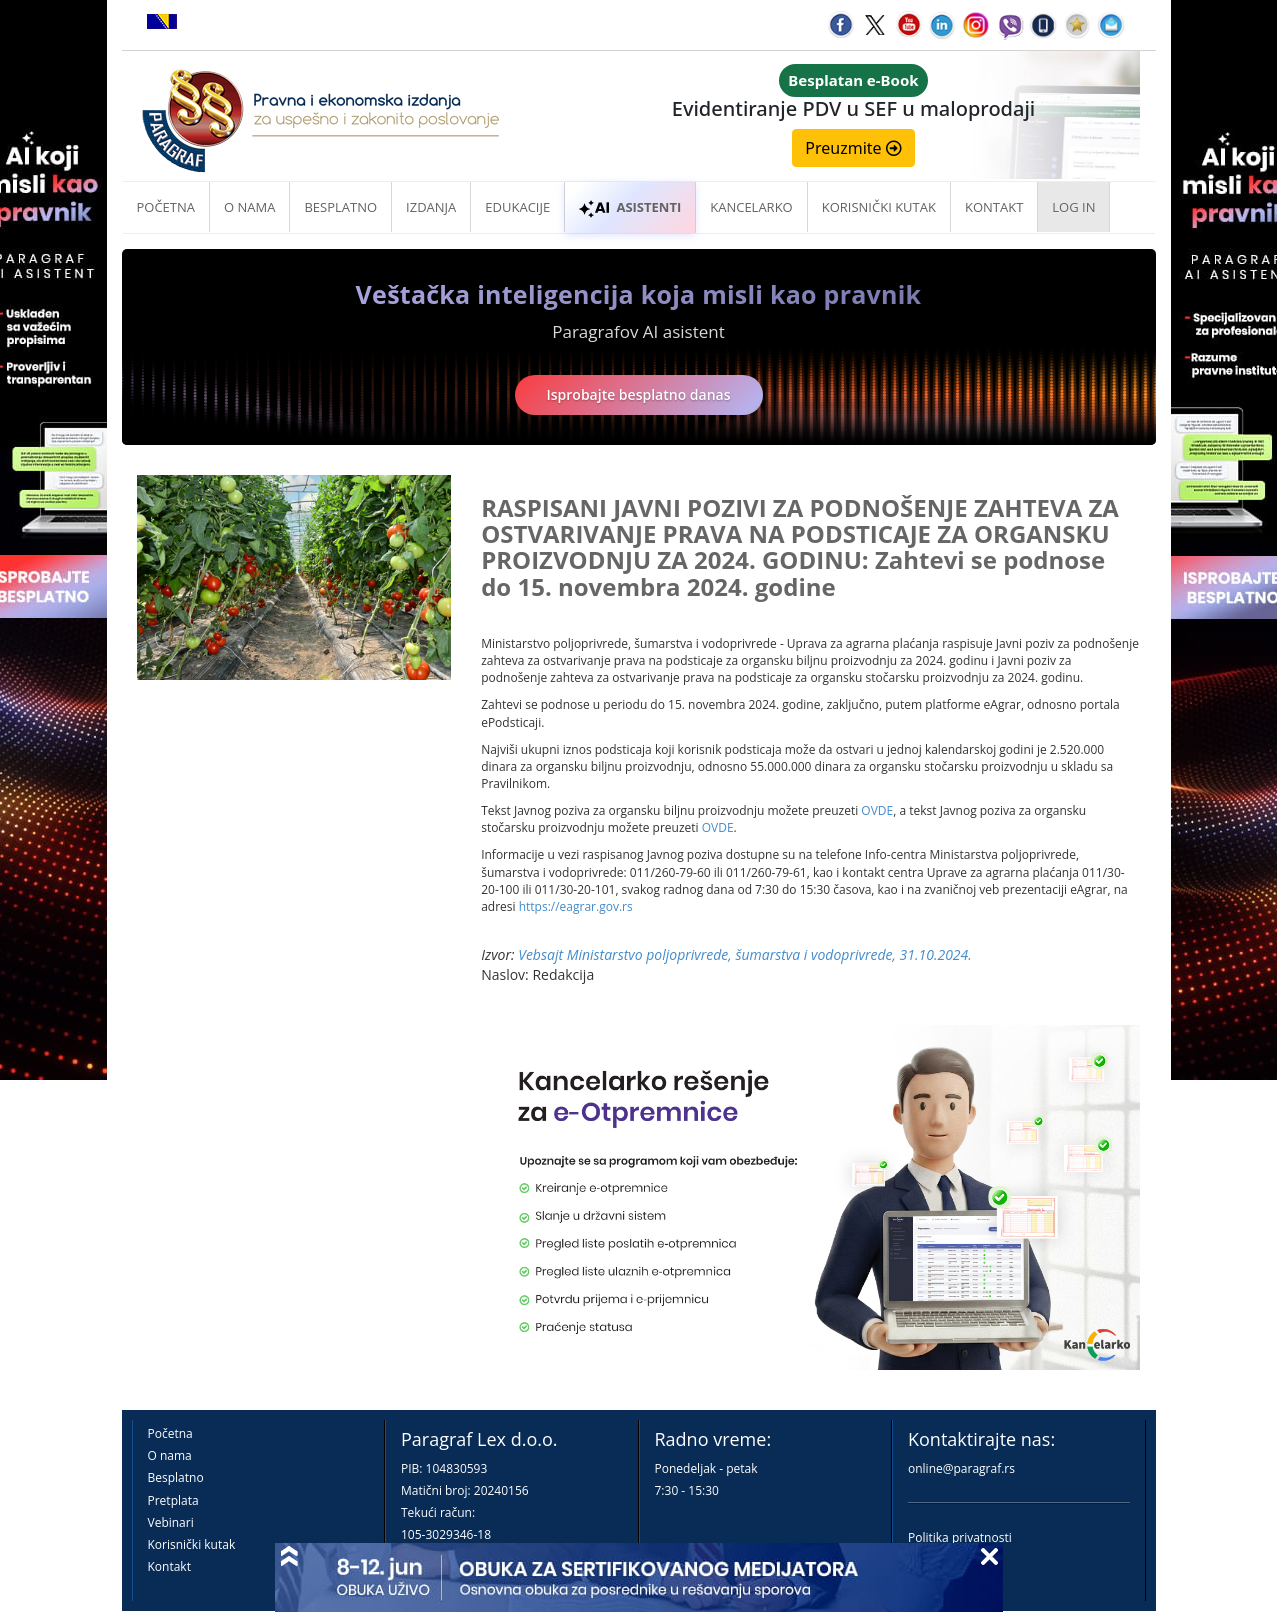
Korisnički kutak (192, 1544)
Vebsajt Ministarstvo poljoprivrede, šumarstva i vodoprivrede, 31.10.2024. (745, 954)
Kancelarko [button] (751, 207)
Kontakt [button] (994, 207)
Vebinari (171, 1522)
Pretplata (173, 1500)
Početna (166, 207)
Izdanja (431, 207)
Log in (1073, 207)
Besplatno (340, 207)
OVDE (877, 810)
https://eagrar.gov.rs (576, 906)
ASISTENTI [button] (630, 207)
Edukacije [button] (517, 207)
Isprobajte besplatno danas (639, 394)
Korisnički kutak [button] (879, 207)
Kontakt (169, 1566)
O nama (249, 207)
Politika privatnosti (960, 1537)
